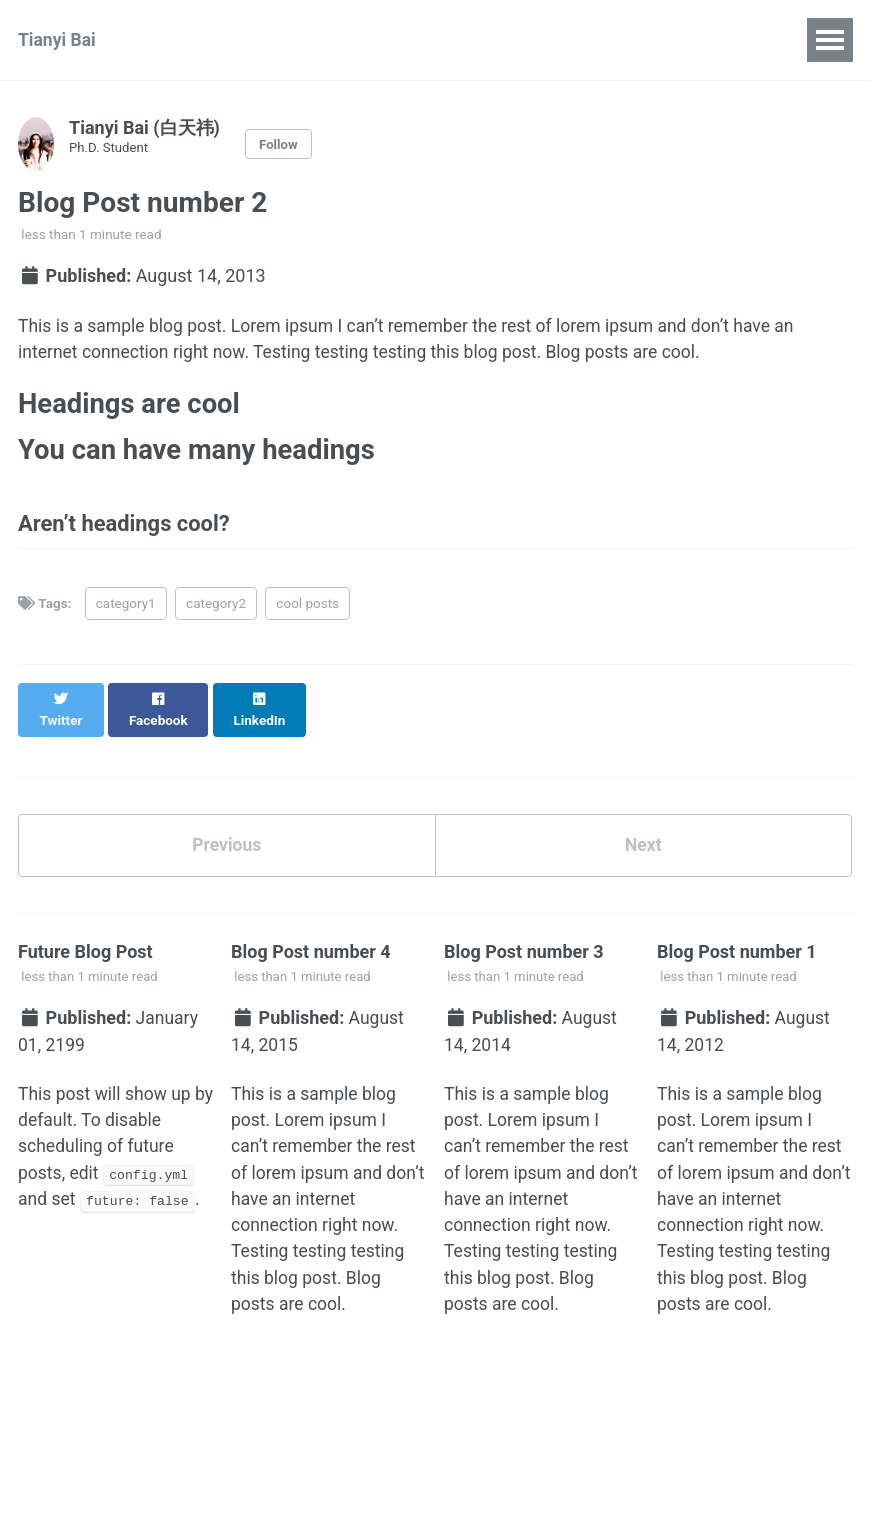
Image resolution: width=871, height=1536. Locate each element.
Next (643, 833)
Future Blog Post (85, 940)
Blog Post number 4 (311, 940)
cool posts (307, 611)
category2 (216, 611)
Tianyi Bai (58, 40)
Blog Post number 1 (737, 940)
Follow (279, 145)
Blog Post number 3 (524, 940)
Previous (226, 833)
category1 (126, 611)
